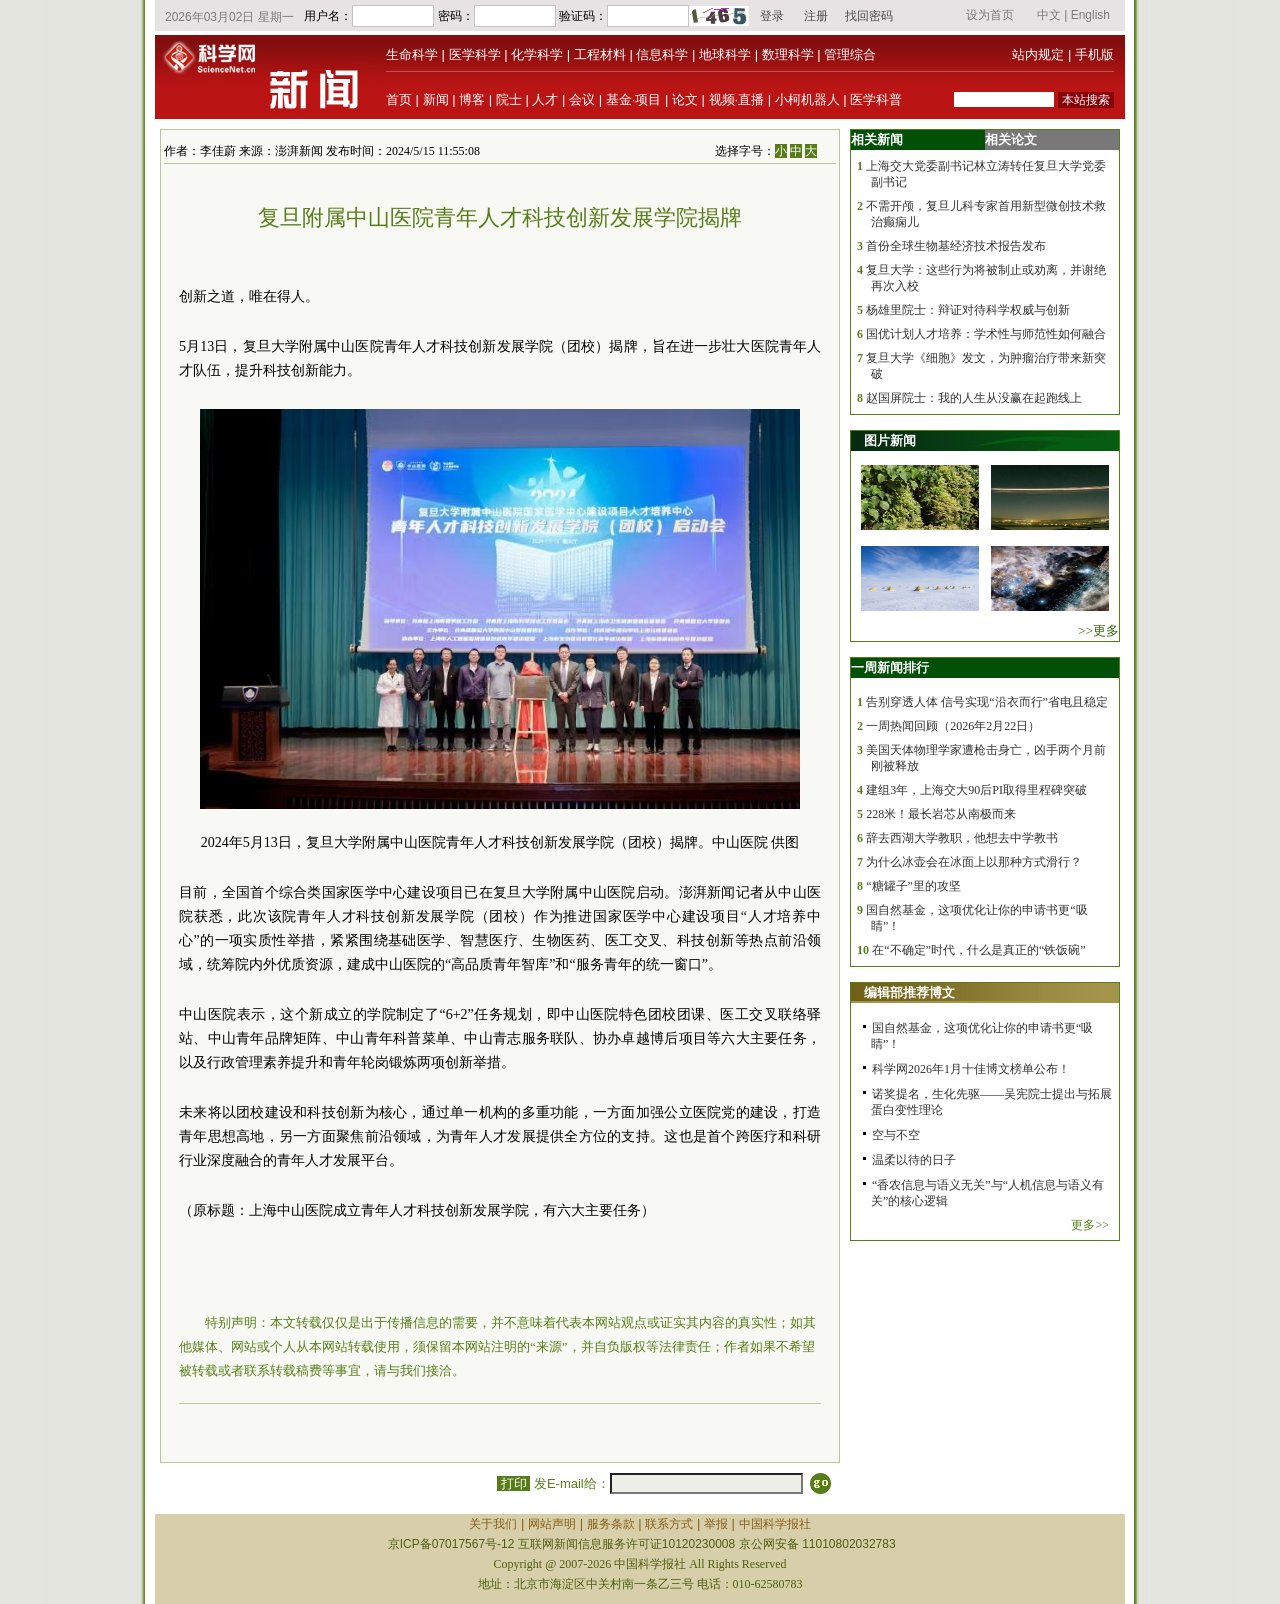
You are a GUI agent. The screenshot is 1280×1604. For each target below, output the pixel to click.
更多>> (1090, 1225)
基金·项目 (634, 99)
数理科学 (788, 54)
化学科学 (537, 54)
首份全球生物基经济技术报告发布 (956, 246)
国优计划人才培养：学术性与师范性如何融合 (986, 334)
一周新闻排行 (890, 667)
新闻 (436, 99)
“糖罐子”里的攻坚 (913, 886)
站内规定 (1038, 54)
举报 (716, 1524)
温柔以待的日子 (914, 1160)
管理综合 (850, 54)
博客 (472, 99)
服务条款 (611, 1524)
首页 (399, 99)
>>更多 (1098, 630)
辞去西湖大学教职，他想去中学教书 (962, 838)
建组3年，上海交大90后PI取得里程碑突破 (976, 790)
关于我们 (493, 1524)
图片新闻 (890, 440)
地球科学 (725, 54)
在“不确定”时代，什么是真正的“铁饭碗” (978, 950)
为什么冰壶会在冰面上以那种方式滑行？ (974, 862)
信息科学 (662, 54)
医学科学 (475, 54)
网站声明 (552, 1524)
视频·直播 (737, 99)
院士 (509, 99)
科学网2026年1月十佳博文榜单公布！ (971, 1069)
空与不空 (896, 1135)
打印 (513, 1483)
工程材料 (600, 54)
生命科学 (412, 54)
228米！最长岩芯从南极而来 (941, 814)
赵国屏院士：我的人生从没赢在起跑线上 (974, 398)
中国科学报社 (775, 1524)
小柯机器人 (807, 99)
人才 (545, 99)
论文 (685, 99)
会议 (582, 99)
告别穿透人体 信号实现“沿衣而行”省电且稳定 (987, 702)
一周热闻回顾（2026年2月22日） (953, 726)
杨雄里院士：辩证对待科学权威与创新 (968, 310)
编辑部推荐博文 (909, 992)
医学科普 (876, 99)
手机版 (1094, 54)
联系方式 (669, 1524)
